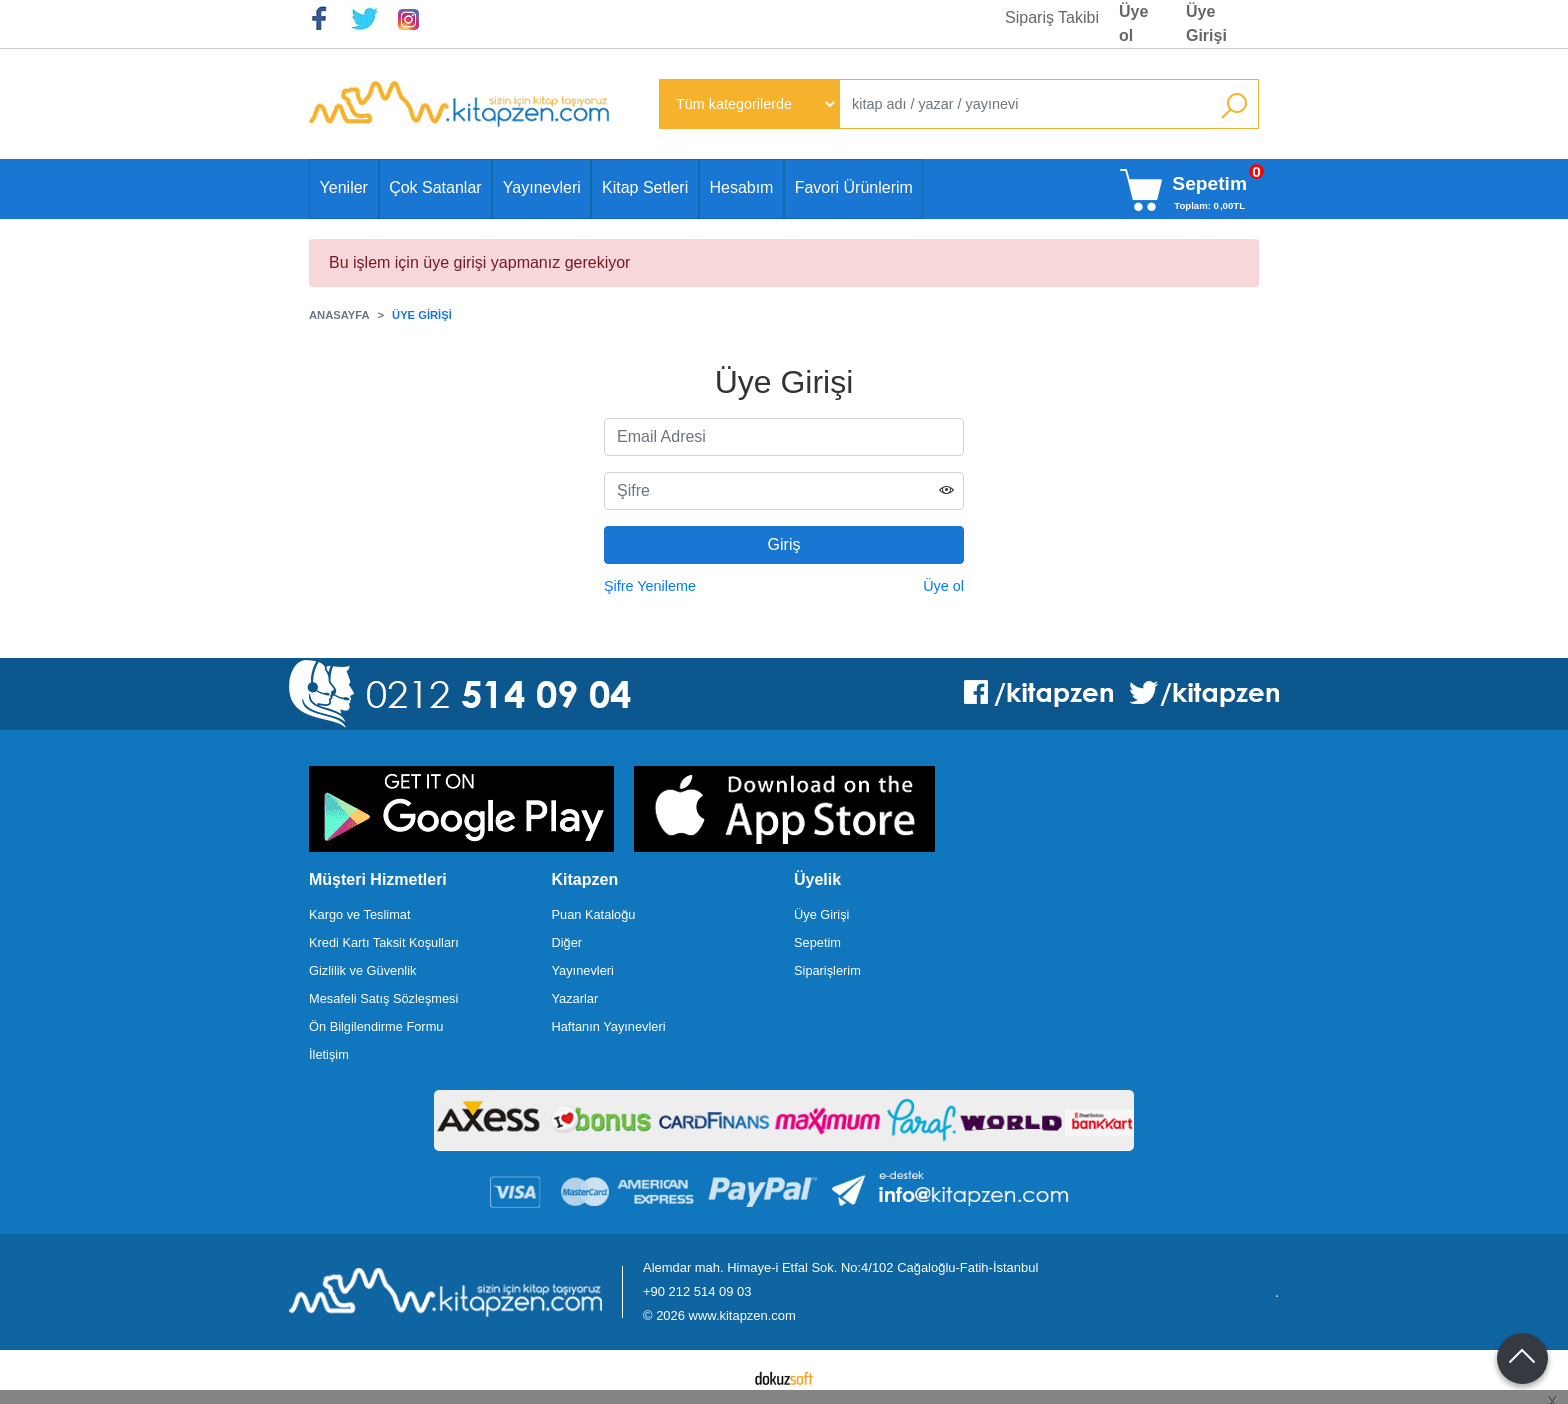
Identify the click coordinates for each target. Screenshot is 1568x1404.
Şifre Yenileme (650, 586)
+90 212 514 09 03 (697, 1291)
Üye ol (943, 586)
